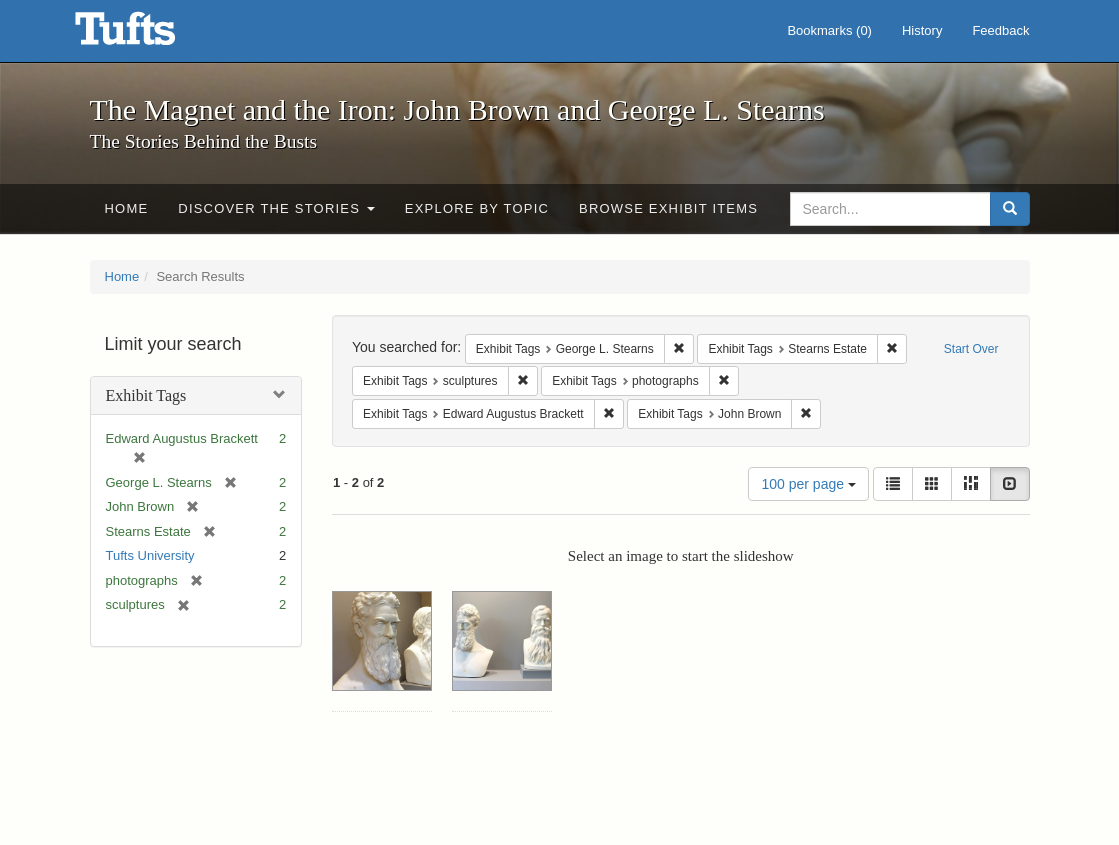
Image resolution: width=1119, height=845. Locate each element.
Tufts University (150, 555)
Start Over (971, 349)
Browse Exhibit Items (668, 208)
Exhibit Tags (146, 395)
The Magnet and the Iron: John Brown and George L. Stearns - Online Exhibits (150, 35)
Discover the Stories (276, 208)
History (922, 30)
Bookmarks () (829, 30)
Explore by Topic (477, 208)
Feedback (1000, 30)
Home (127, 208)
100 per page (808, 484)
